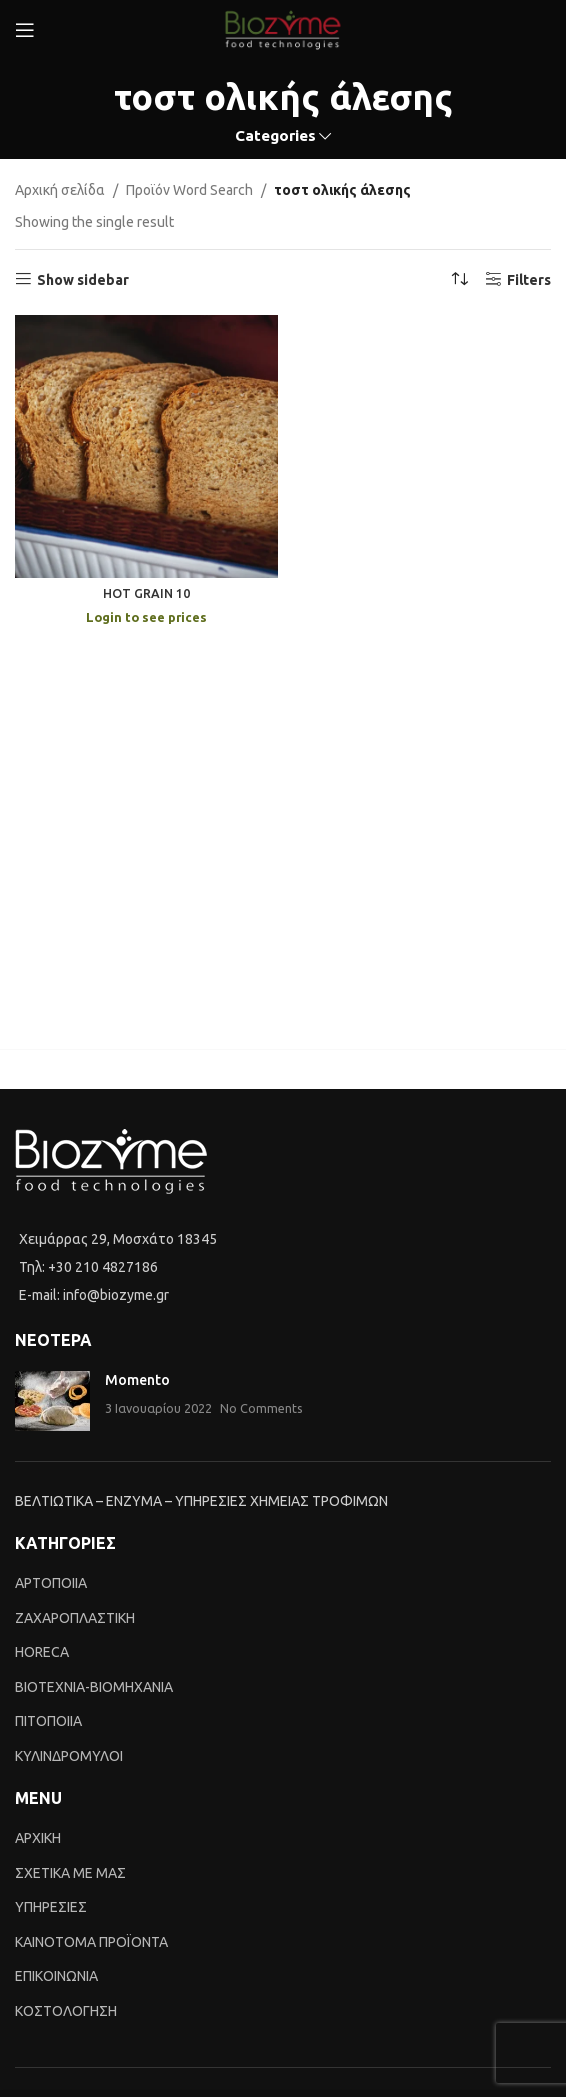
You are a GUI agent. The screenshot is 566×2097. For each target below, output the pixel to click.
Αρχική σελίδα (60, 190)
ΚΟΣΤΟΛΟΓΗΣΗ (66, 2011)
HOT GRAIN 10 (146, 593)
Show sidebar (83, 280)
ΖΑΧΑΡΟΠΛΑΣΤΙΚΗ (75, 1618)
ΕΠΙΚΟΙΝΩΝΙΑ (56, 1976)
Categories (275, 135)
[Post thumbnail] (52, 1401)
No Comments (261, 1408)
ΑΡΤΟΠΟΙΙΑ (51, 1583)
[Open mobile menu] (25, 30)
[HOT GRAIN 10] (146, 446)
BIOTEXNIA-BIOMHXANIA (94, 1687)
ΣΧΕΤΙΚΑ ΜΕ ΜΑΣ (70, 1873)
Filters (529, 280)
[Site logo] (283, 29)
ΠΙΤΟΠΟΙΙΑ (48, 1721)
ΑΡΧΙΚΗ (38, 1838)
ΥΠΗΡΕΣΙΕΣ (51, 1907)
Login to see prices (146, 617)
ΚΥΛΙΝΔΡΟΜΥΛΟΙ (69, 1756)
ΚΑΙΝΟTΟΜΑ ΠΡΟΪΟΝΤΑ (91, 1942)
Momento (137, 1380)
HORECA (42, 1652)
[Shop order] (460, 280)
